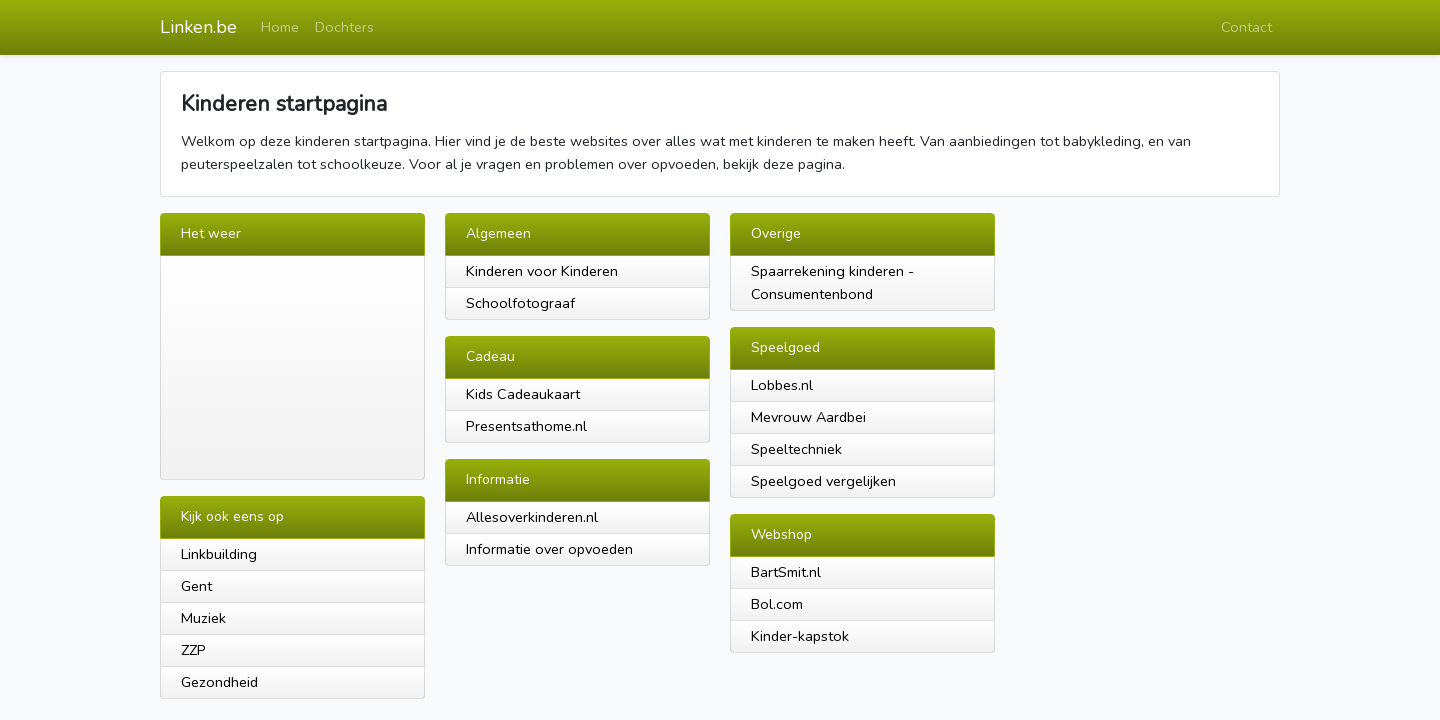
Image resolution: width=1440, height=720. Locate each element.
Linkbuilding (219, 554)
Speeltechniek (796, 449)
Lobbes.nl (782, 385)
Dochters (344, 27)
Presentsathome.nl (526, 426)
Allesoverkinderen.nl (532, 517)
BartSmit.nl (786, 572)
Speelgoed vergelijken (823, 481)
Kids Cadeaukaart (523, 394)
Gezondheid (219, 682)
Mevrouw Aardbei (808, 417)
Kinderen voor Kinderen (542, 271)
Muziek (203, 618)
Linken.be (198, 27)
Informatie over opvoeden (549, 549)
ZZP (193, 650)
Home (280, 27)
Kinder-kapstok (800, 636)
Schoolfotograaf (520, 303)
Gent (196, 586)
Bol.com (777, 604)
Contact (1246, 27)
